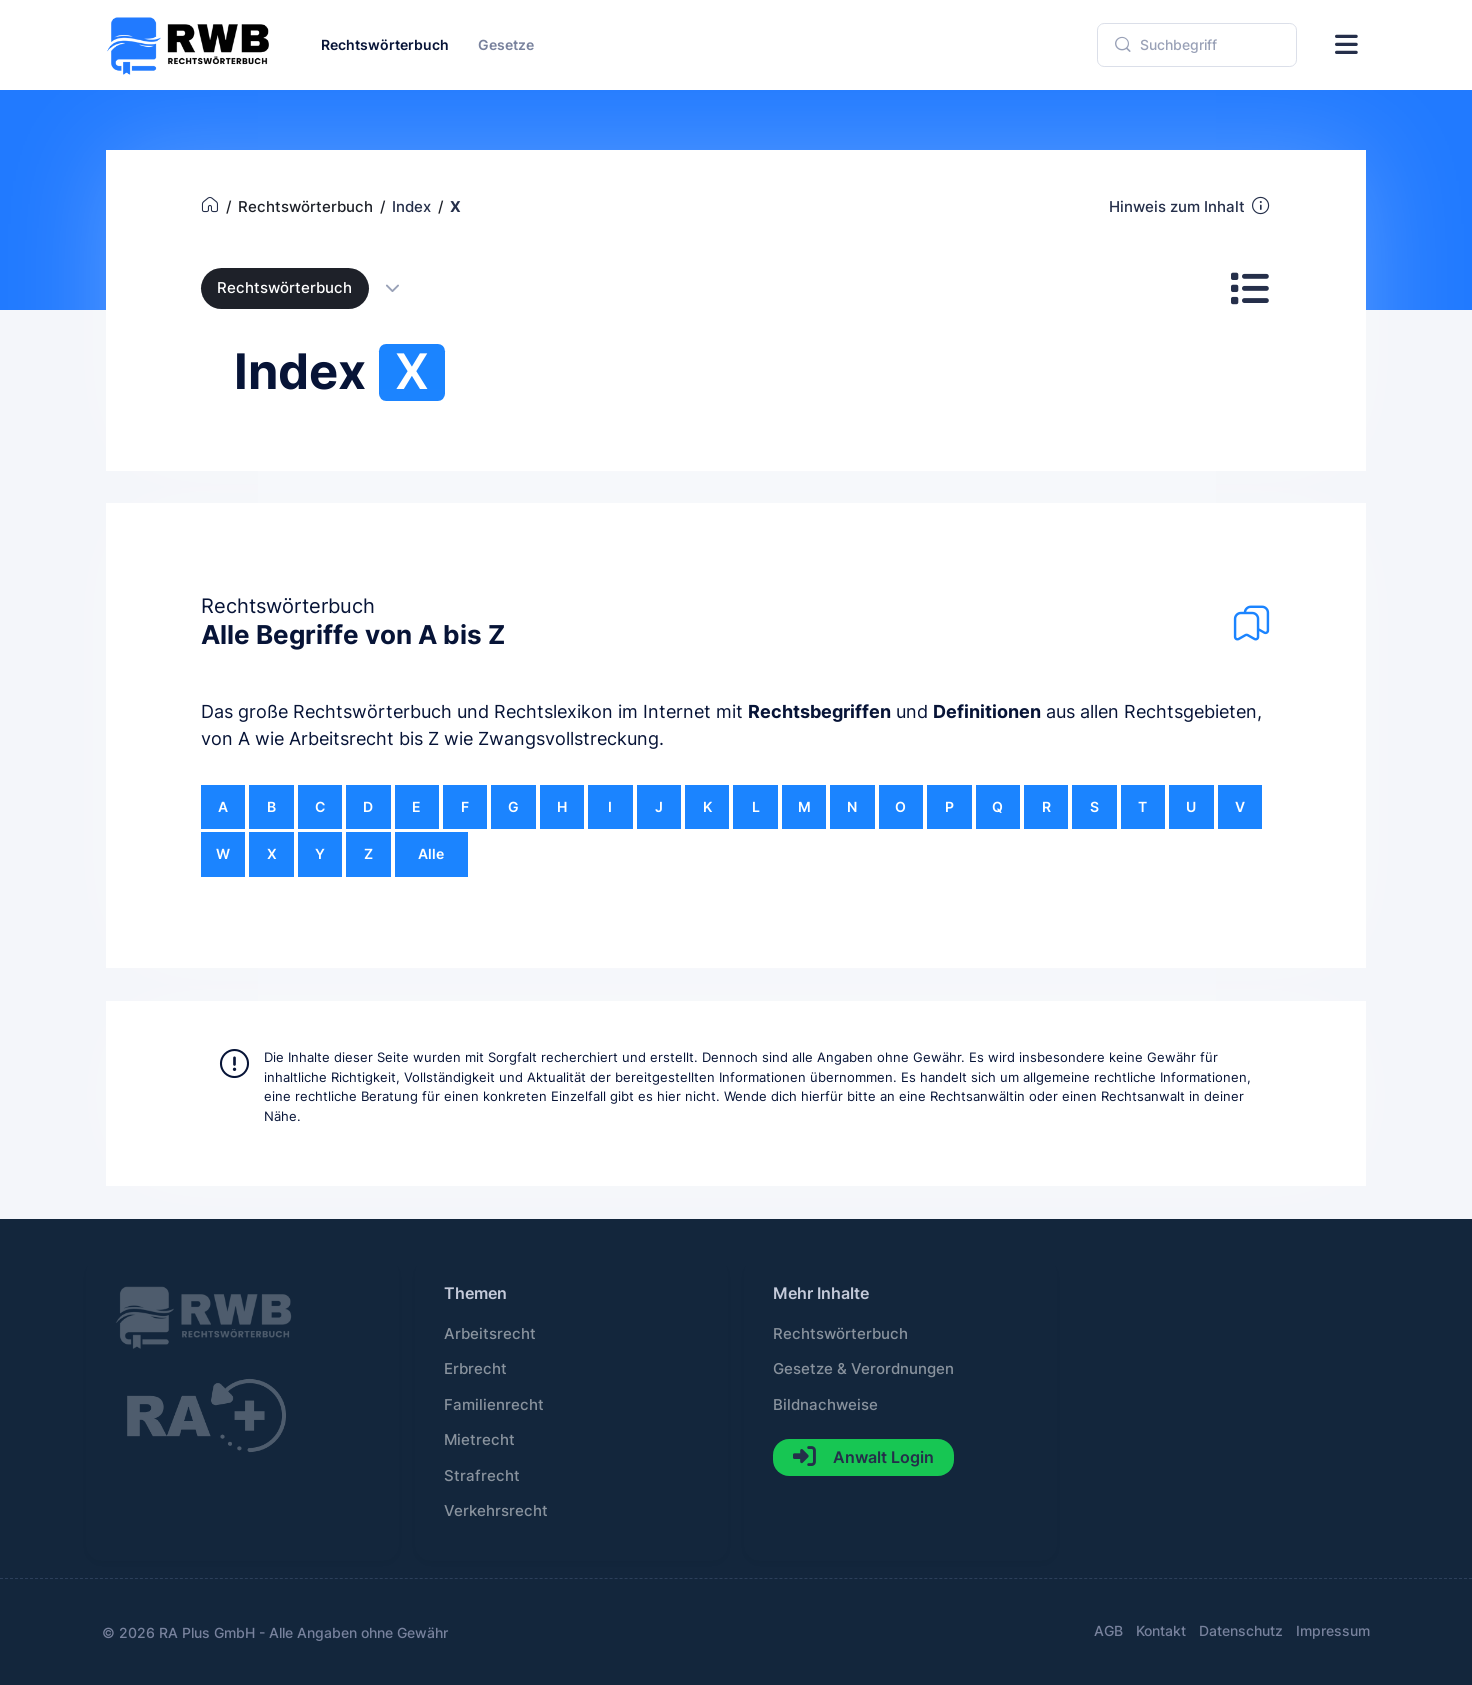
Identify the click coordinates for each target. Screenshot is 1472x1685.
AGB (1108, 1630)
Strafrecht (482, 1476)
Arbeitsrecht (490, 1334)
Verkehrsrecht (496, 1511)
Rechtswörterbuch (284, 288)
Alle (431, 853)
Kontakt (1161, 1630)
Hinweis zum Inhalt (1190, 206)
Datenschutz (1241, 1630)
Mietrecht (479, 1440)
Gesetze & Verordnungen (863, 1369)
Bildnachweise (825, 1405)
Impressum (1333, 1630)
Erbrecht (475, 1369)
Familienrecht (494, 1405)
